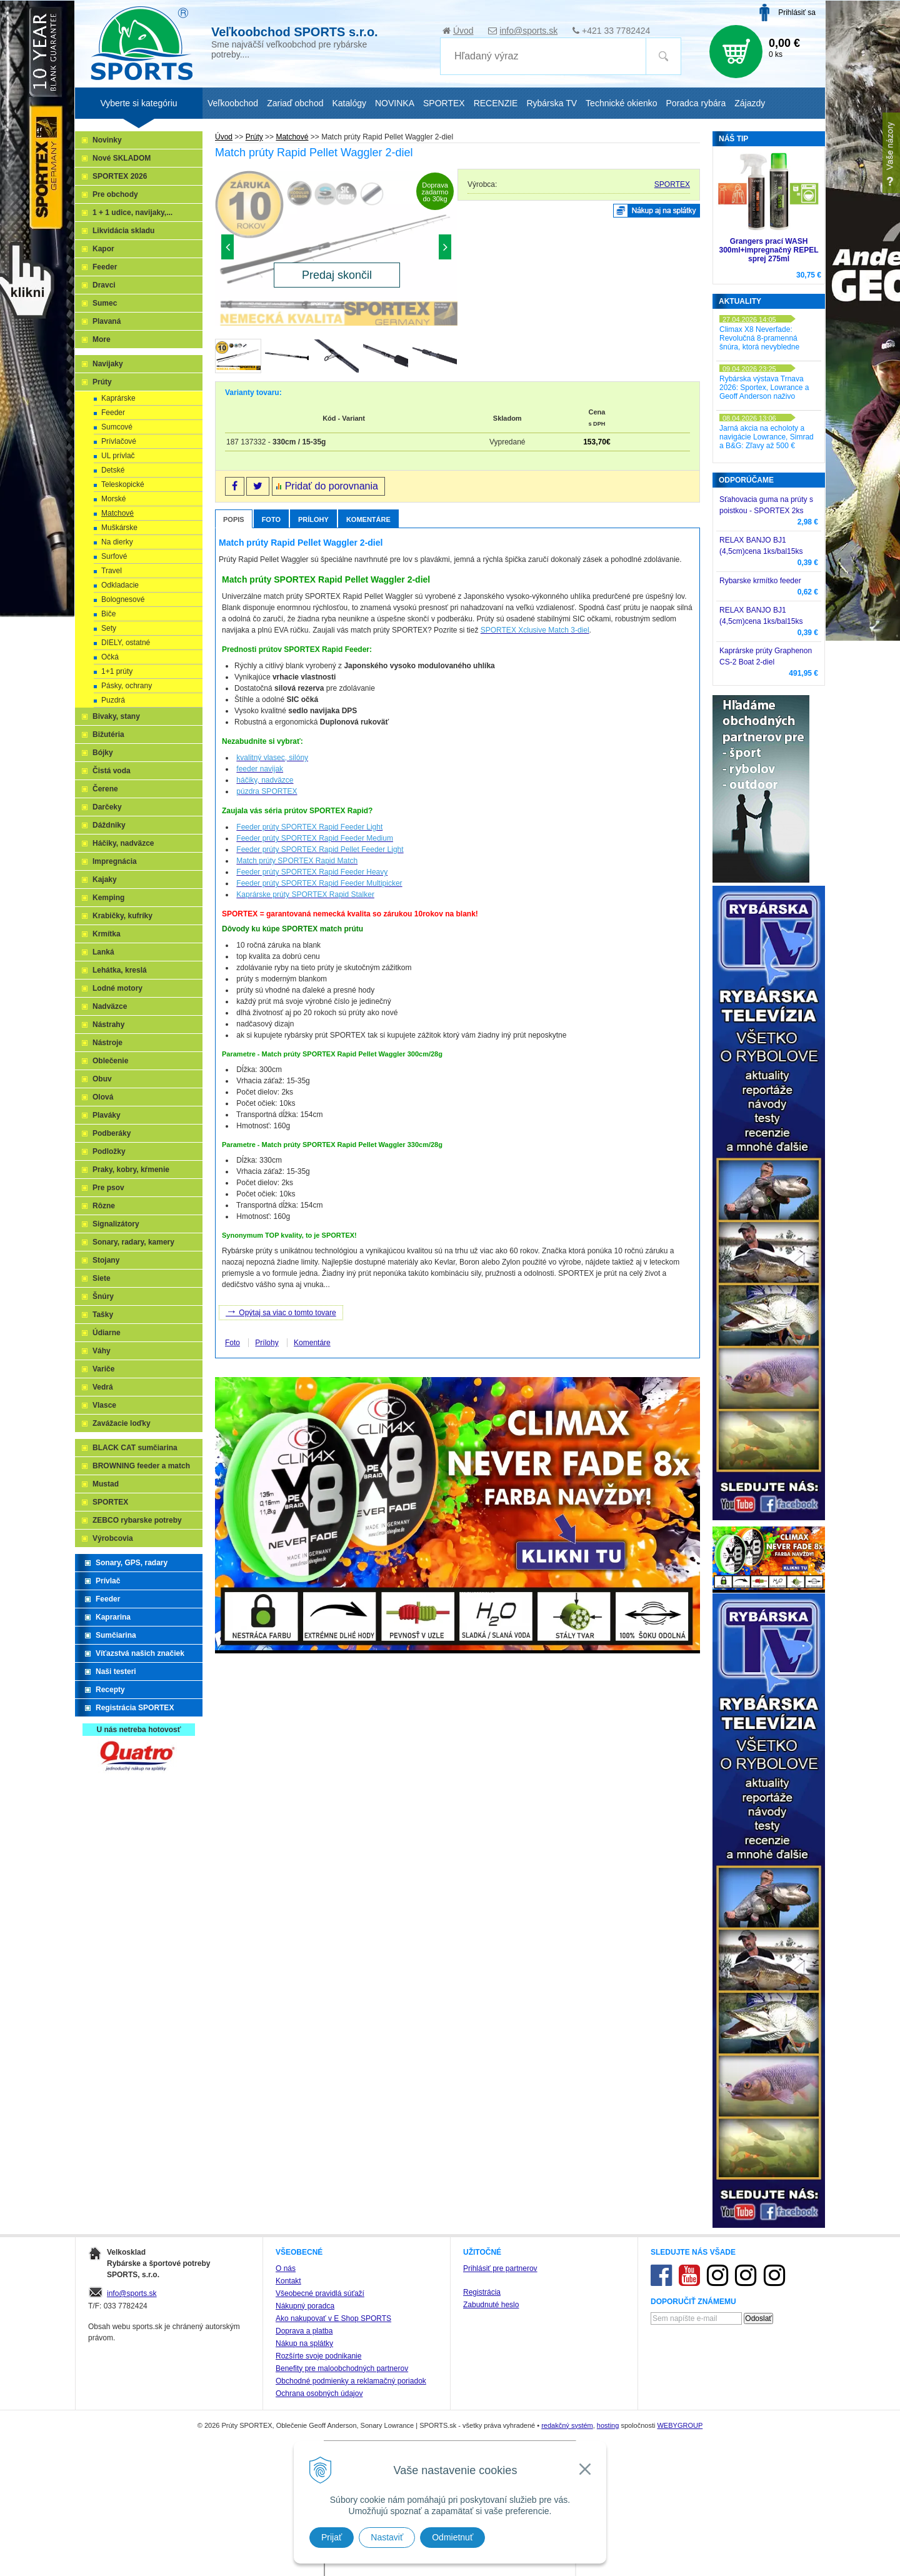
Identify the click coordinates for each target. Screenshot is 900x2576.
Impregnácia (114, 861)
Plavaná (106, 321)
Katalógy (349, 103)
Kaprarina (113, 1617)
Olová (102, 1097)
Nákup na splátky (304, 2343)
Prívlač (108, 1580)
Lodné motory (117, 988)
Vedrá (102, 1387)
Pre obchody (115, 194)
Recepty (110, 1689)
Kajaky (104, 879)
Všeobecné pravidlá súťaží (320, 2293)
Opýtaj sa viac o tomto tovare (281, 1311)
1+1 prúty (116, 671)
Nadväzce (109, 1006)
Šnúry (103, 1296)
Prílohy (313, 519)
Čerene (105, 788)
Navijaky (107, 363)
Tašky (102, 1314)
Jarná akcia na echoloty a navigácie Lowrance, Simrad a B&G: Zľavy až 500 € (766, 437)
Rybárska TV (551, 103)
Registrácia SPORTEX (135, 1707)
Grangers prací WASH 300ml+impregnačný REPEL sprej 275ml (768, 250)
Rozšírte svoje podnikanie (318, 2356)
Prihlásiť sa (797, 12)
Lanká (103, 952)
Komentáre (368, 519)
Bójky (102, 752)
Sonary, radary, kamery (133, 1242)
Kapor (103, 248)
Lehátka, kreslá (119, 970)
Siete (101, 1278)
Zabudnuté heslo (491, 2304)
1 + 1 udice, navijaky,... (132, 212)
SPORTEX (672, 184)
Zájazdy (749, 103)
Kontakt (288, 2281)
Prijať (331, 2537)
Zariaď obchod (295, 103)
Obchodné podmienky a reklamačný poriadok (351, 2381)
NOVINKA (394, 103)
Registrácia (482, 2292)
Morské (113, 498)
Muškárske (119, 527)
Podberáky (111, 1133)
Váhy (101, 1350)
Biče (108, 613)
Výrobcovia (112, 1538)
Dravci (104, 285)
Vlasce (104, 1405)
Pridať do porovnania (331, 486)
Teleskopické (122, 484)
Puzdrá (113, 700)
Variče (103, 1369)
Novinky (107, 140)
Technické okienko (621, 103)
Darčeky (107, 807)
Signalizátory (115, 1224)
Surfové (114, 556)
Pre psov (108, 1187)
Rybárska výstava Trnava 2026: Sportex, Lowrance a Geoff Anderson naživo (764, 387)
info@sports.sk (528, 31)
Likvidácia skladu (123, 230)
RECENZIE (496, 103)
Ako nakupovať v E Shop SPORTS (333, 2318)
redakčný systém (567, 2425)
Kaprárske (118, 398)
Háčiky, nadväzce (123, 843)
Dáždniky (109, 825)
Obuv (102, 1079)
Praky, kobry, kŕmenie (130, 1169)
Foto (271, 519)
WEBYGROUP (679, 2425)
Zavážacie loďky (121, 1423)
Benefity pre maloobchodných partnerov (342, 2368)
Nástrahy (108, 1024)
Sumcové (116, 427)
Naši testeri (116, 1671)
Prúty (102, 382)
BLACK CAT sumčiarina (135, 1447)
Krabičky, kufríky (122, 915)
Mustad (105, 1484)
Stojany (105, 1260)
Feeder (104, 267)
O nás (286, 2268)
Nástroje (107, 1042)
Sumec (104, 303)
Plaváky (106, 1115)
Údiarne (106, 1332)
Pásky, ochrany (126, 685)
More (101, 339)
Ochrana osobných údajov (319, 2393)
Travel (111, 570)
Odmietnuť (452, 2537)
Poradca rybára (696, 103)
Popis (233, 519)
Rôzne (103, 1205)
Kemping (108, 897)
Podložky (109, 1151)
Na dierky (117, 542)
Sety (108, 628)
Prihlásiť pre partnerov (500, 2268)
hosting (608, 2425)
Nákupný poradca (305, 2306)
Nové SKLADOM (121, 158)
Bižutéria (108, 734)
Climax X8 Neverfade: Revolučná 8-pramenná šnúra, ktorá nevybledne (759, 338)
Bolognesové (122, 599)
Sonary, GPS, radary (132, 1562)
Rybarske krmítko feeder (760, 580)
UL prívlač (118, 455)
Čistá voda (111, 770)
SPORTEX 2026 (119, 176)
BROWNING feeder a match (141, 1465)
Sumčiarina (116, 1635)
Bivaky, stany (116, 716)
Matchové (117, 513)
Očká (110, 657)
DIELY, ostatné (125, 642)
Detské (112, 470)
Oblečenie (110, 1060)
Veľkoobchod (233, 103)
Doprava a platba (304, 2331)
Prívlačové (118, 441)
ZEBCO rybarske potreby (137, 1520)
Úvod (463, 31)
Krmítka (106, 934)
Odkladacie (120, 585)
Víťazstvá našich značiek (140, 1653)
